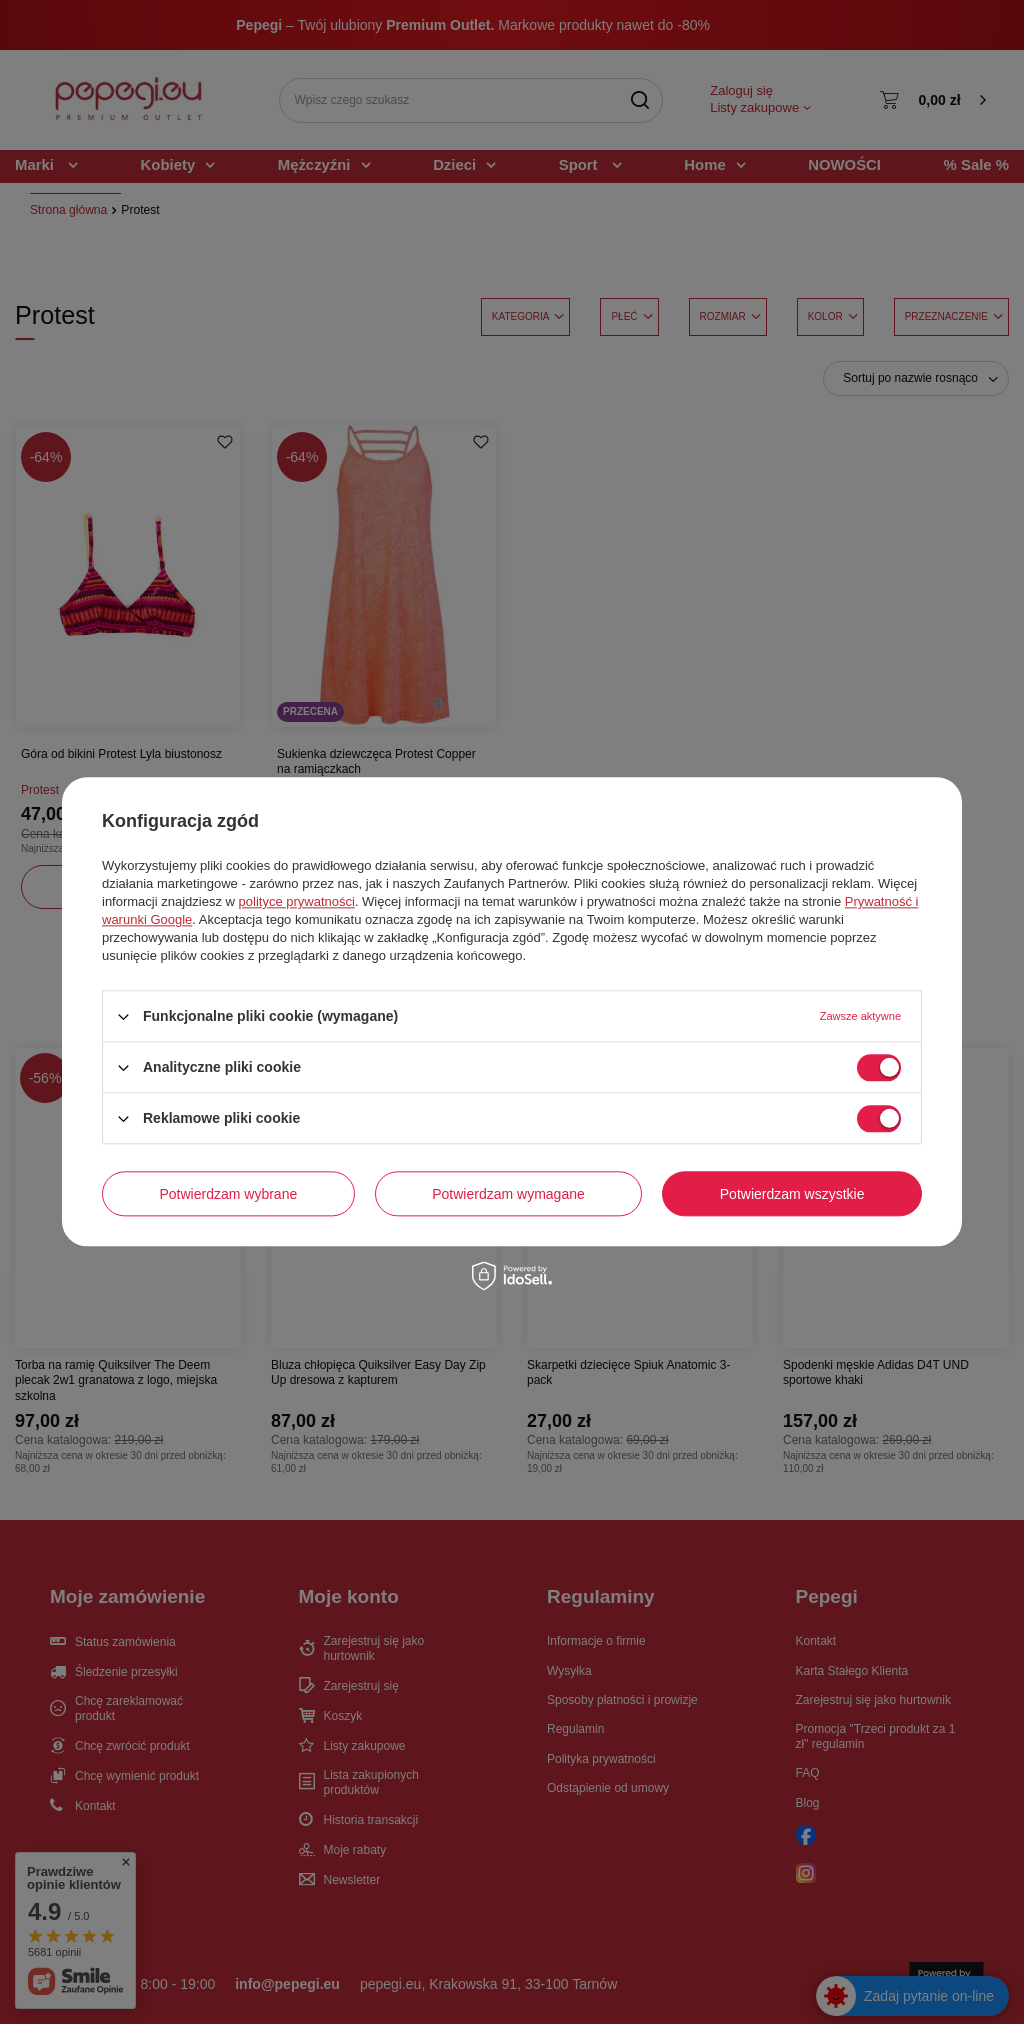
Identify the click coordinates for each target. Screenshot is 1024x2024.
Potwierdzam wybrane (229, 1194)
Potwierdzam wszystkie (792, 1194)
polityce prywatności (297, 901)
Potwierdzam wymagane (508, 1194)
